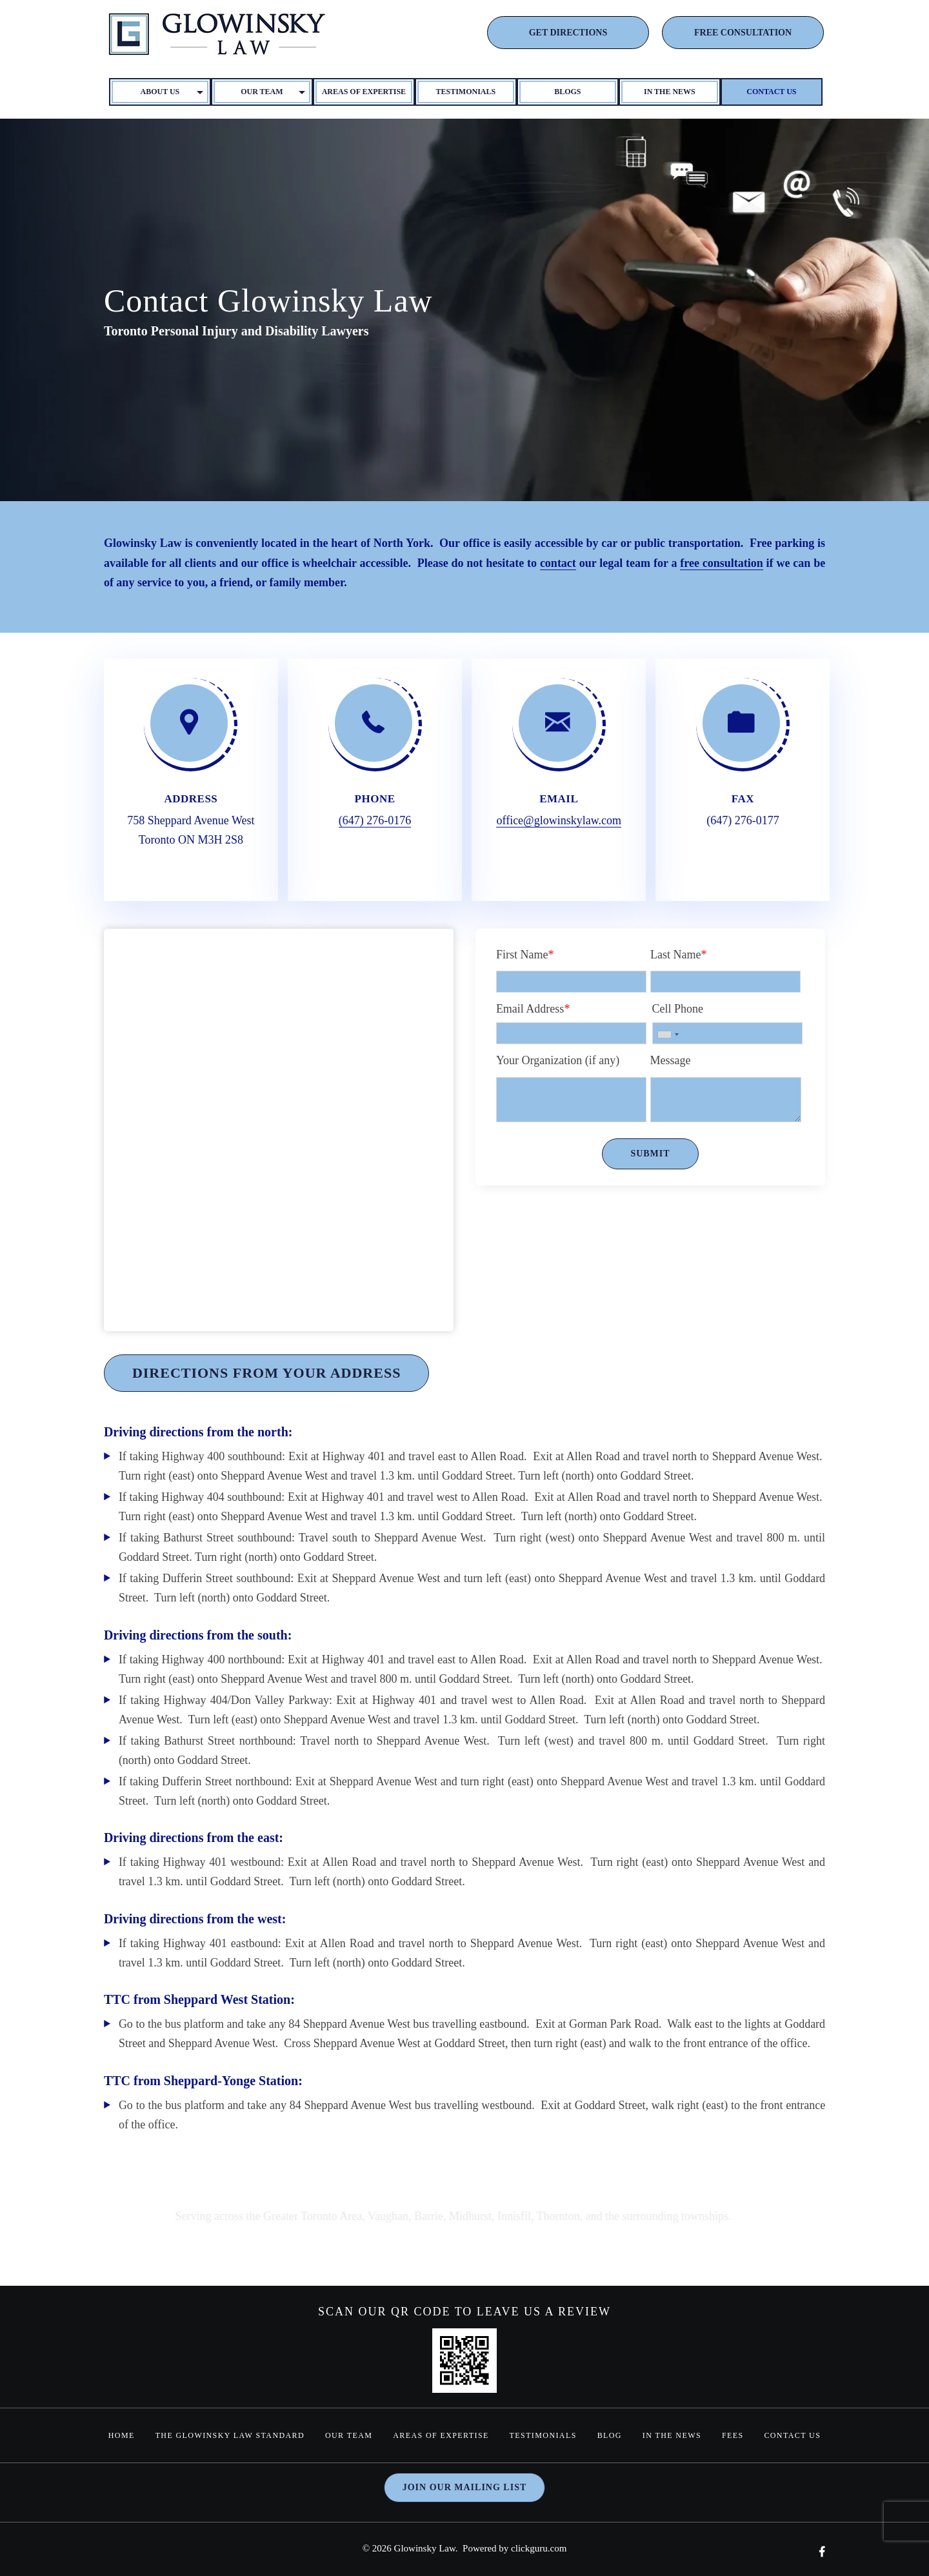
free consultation (721, 563)
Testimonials (466, 91)
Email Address (533, 1008)
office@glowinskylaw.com (558, 820)
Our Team (348, 2435)
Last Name (678, 954)
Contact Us (771, 91)
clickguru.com (538, 2548)
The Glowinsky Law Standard (229, 2435)
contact (558, 563)
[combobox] (668, 1034)
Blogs (567, 91)
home (121, 2435)
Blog (609, 2435)
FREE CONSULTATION (743, 32)
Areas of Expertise (364, 91)
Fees (733, 2435)
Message (670, 1060)
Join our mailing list (465, 2487)
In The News (669, 91)
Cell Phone (678, 1008)
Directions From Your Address (266, 1373)
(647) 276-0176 (375, 820)
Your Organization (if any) (557, 1060)
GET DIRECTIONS (568, 32)
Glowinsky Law (424, 2548)
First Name (525, 954)
